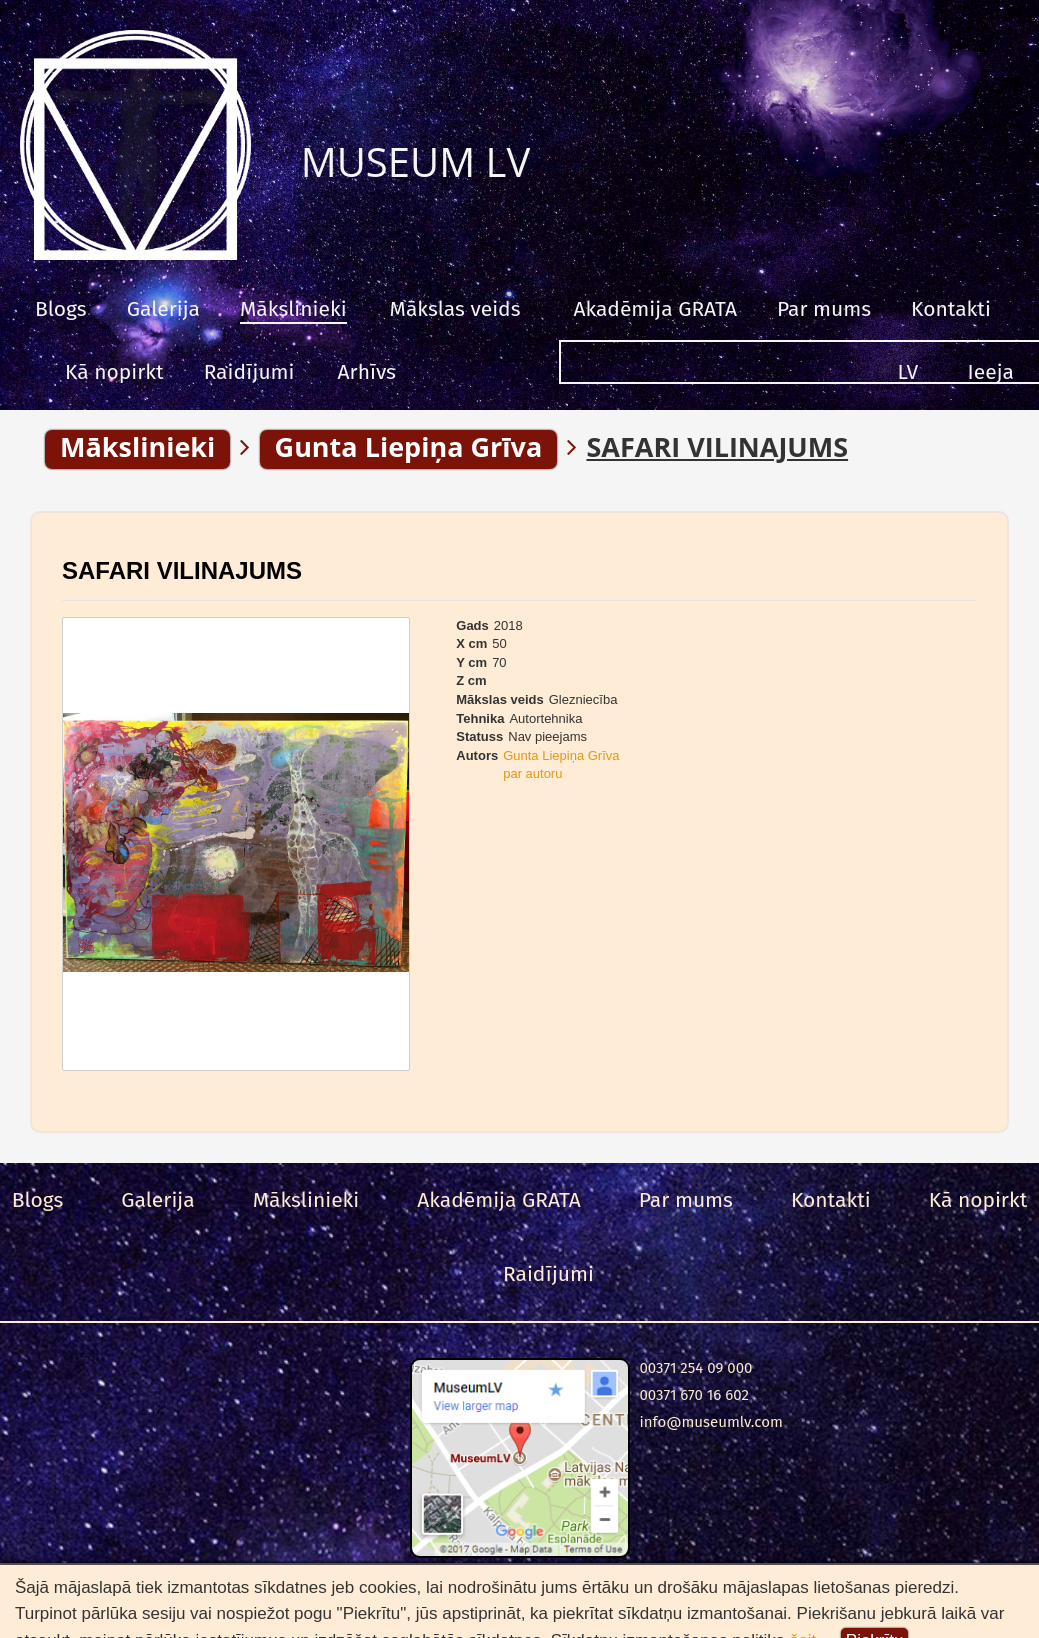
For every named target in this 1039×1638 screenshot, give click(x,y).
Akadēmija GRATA (654, 309)
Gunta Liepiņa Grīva (561, 755)
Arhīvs (367, 372)
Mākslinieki (293, 309)
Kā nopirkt (114, 372)
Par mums (824, 309)
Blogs (61, 309)
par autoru (532, 773)
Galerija (163, 309)
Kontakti (951, 309)
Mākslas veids (455, 309)
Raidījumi (249, 372)
